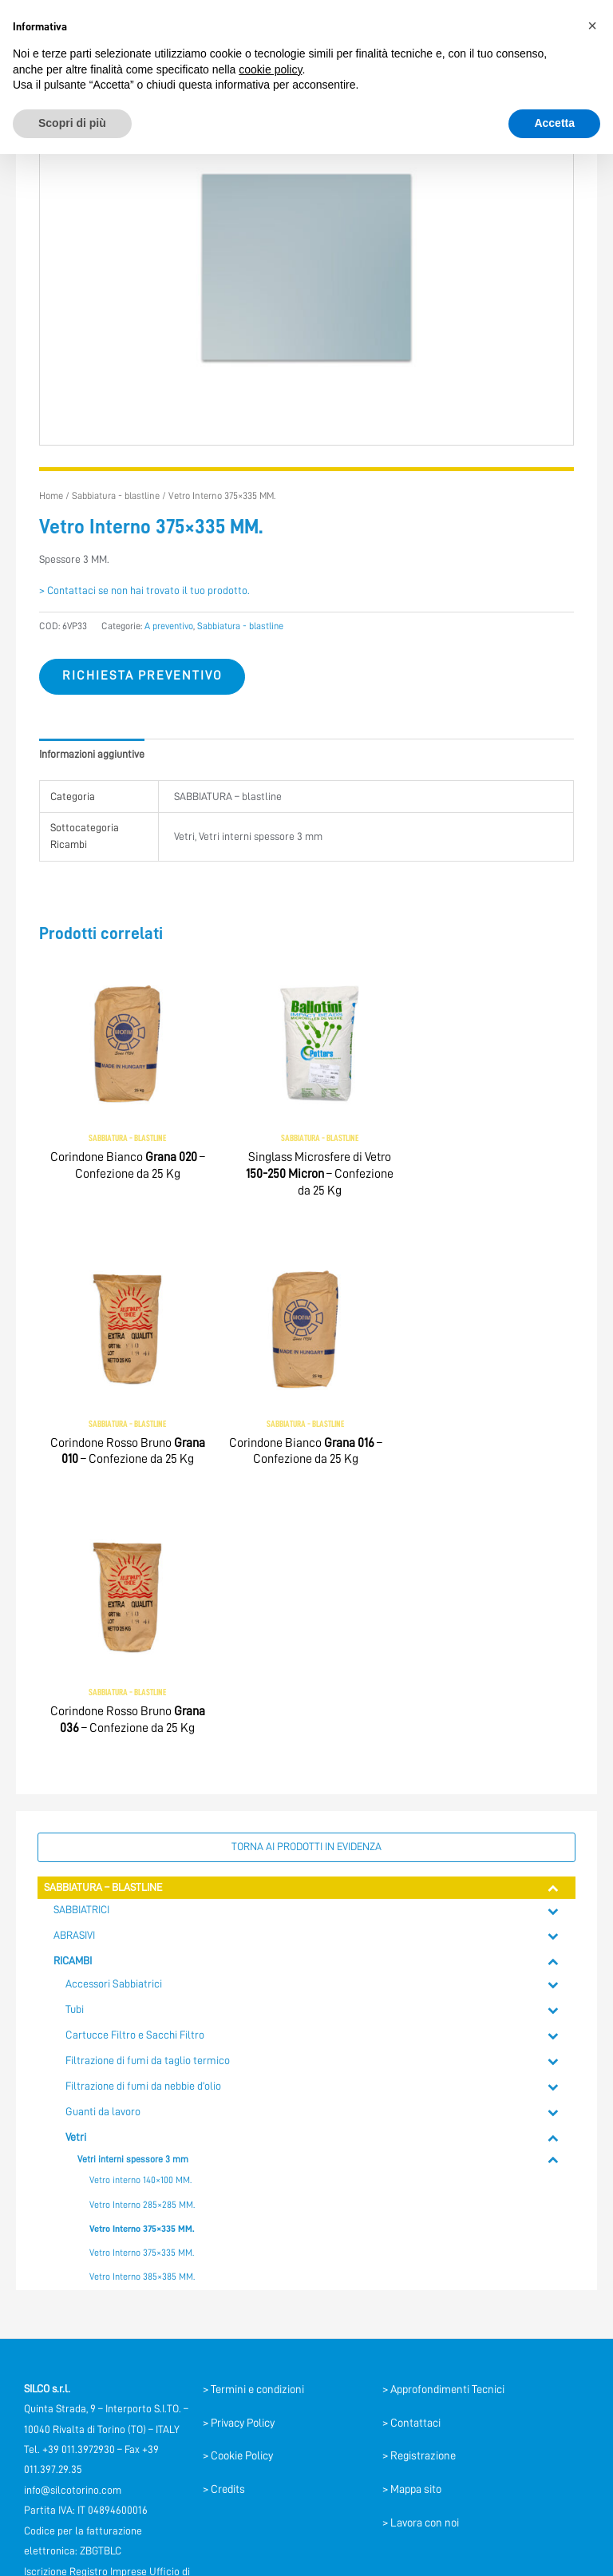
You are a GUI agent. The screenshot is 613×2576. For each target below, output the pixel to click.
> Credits (224, 2218)
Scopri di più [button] (72, 123)
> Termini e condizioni (253, 2118)
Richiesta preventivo (142, 675)
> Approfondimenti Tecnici (443, 2118)
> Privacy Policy (239, 2151)
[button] (592, 25)
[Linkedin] (106, 2402)
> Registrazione (419, 2184)
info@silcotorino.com (72, 2219)
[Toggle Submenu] (553, 1617)
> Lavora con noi (420, 2251)
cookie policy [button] (270, 69)
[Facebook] (101, 2375)
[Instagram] (142, 2402)
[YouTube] (138, 2375)
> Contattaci (411, 2151)
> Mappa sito (411, 2218)
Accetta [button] (554, 123)
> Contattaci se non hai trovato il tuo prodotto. (144, 590)
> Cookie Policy (238, 2184)
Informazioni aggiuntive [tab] (91, 754)
